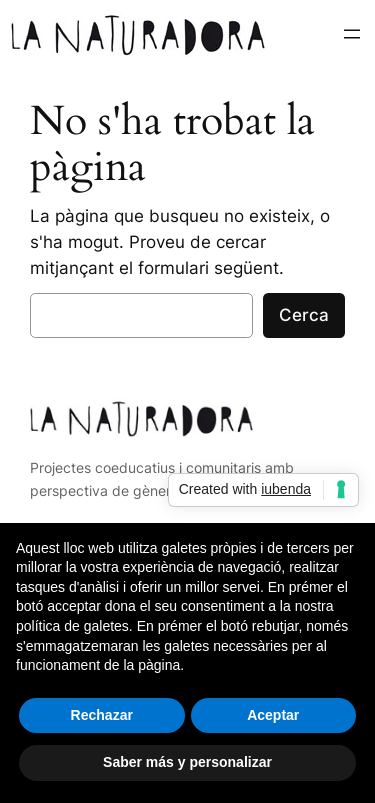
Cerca (304, 315)
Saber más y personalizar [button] (187, 762)
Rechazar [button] (102, 715)
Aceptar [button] (273, 715)
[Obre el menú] (352, 34)
